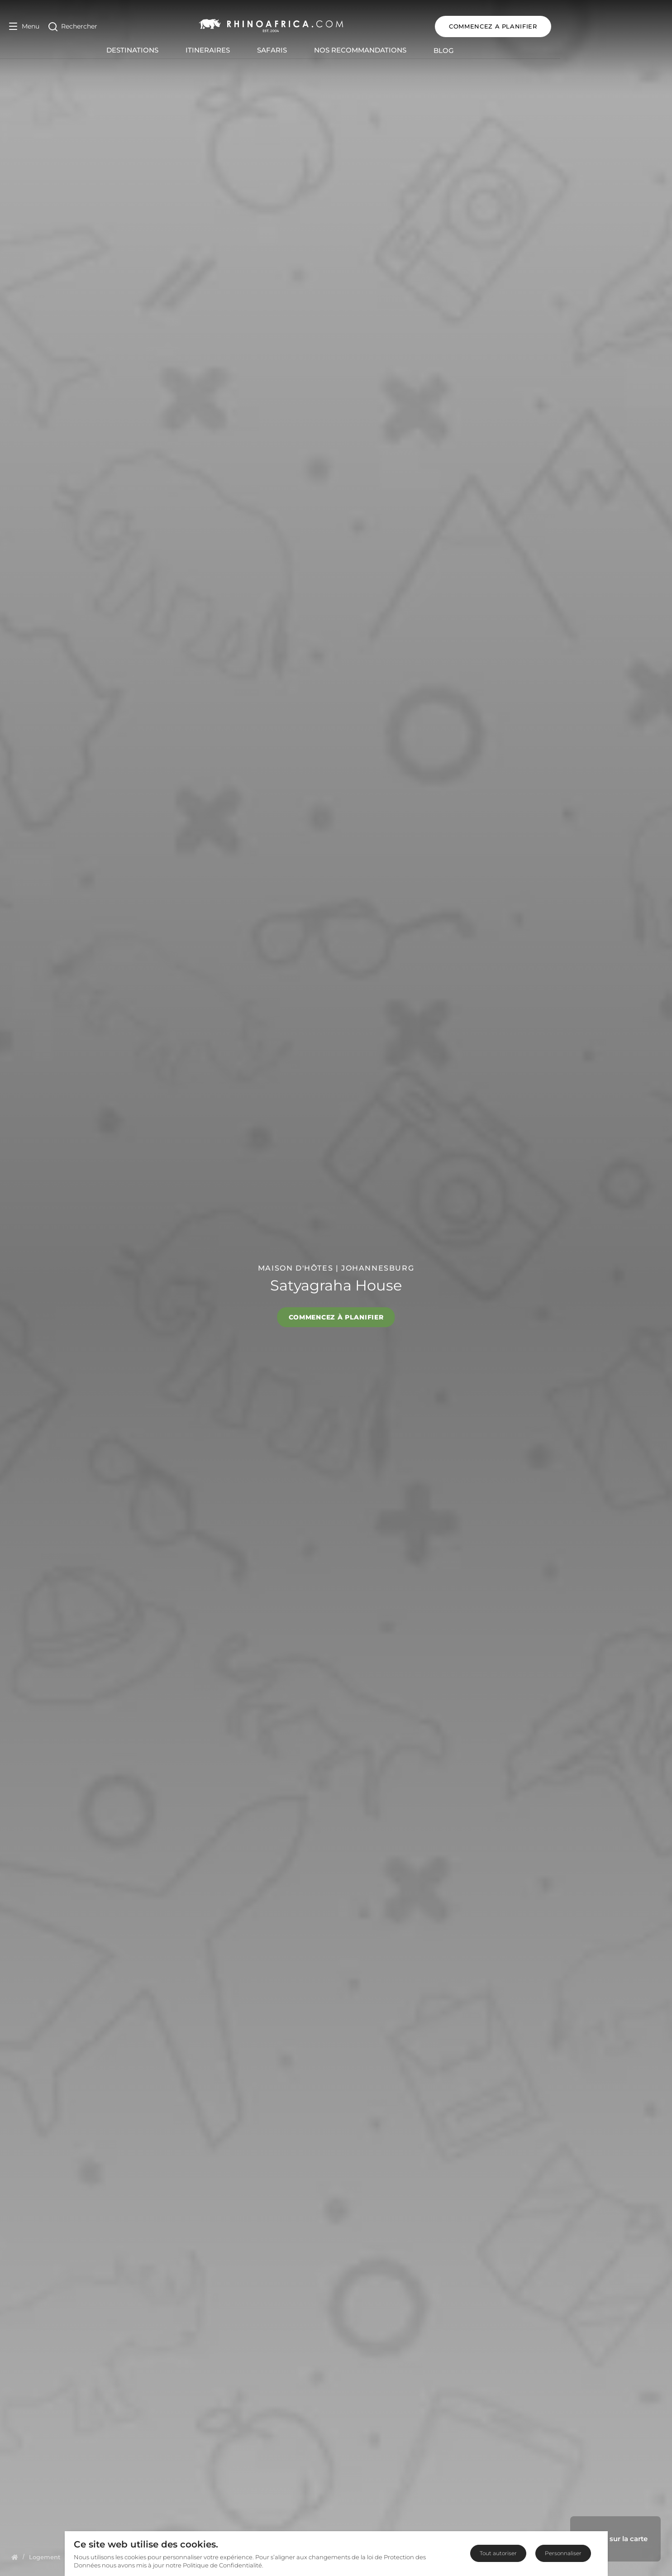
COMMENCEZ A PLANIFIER (605, 26)
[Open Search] (72, 26)
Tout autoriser (498, 2553)
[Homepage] (14, 2557)
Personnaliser (563, 2553)
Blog (500, 50)
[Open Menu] (24, 26)
